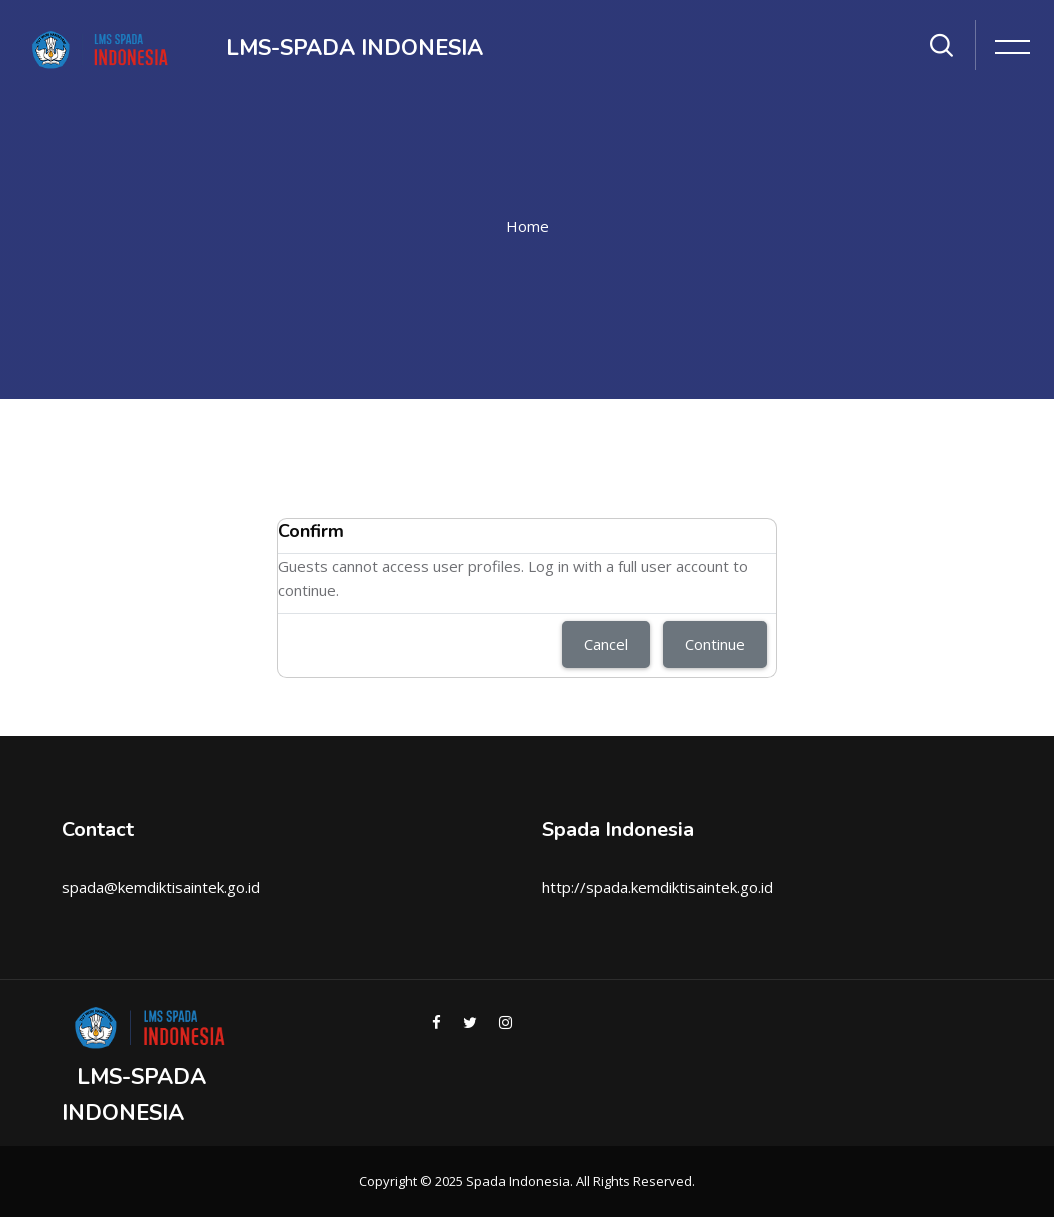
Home (527, 226)
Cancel (606, 644)
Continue (715, 644)
